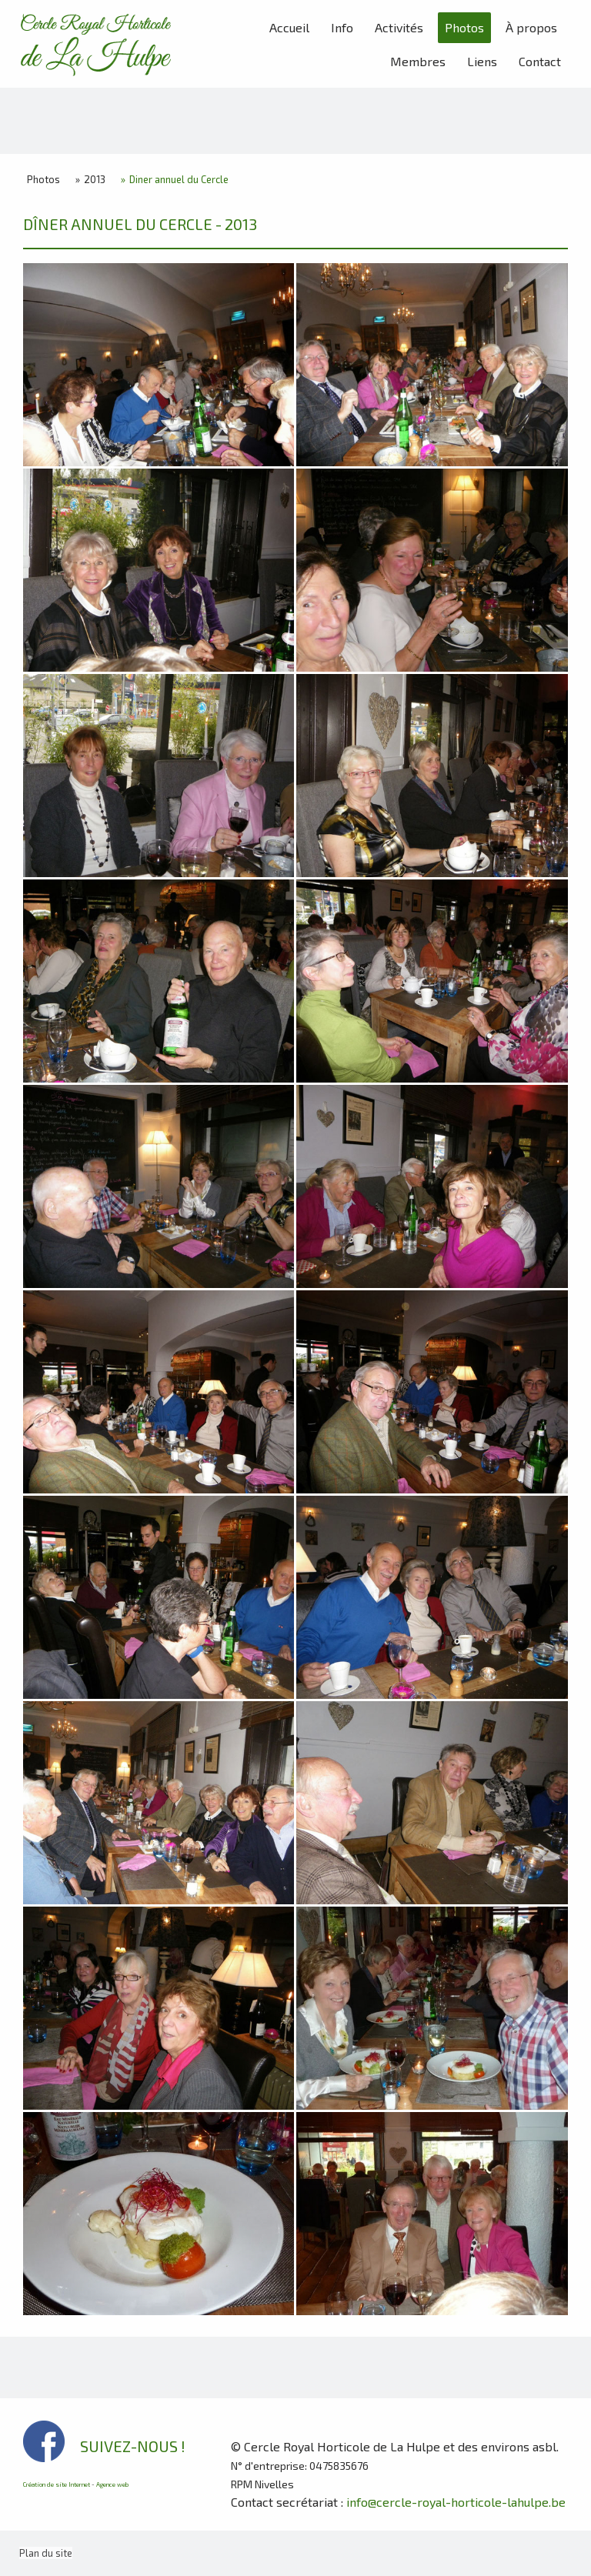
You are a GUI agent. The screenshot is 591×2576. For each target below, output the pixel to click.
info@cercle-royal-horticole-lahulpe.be (456, 2501)
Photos (464, 27)
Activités (399, 27)
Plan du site (45, 2553)
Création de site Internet (56, 2484)
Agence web (112, 2484)
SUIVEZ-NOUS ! (132, 2446)
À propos (531, 27)
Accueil (289, 27)
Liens (482, 61)
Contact (540, 61)
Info (342, 27)
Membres (418, 61)
